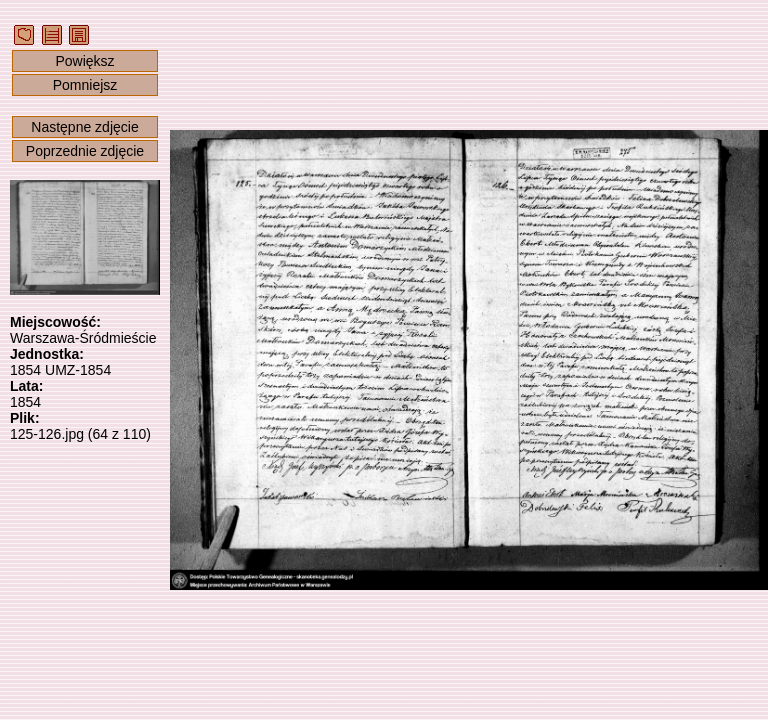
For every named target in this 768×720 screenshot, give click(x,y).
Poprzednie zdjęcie (85, 151)
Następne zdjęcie (84, 127)
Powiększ (84, 61)
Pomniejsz (85, 85)
